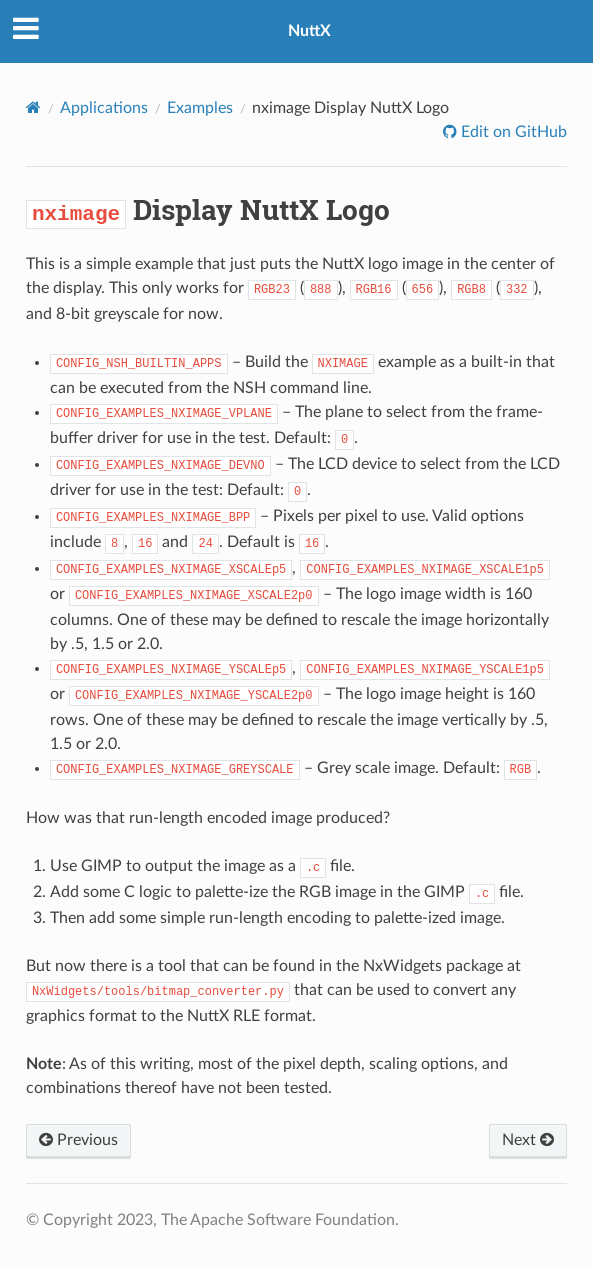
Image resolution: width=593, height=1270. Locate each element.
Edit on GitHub (512, 132)
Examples (200, 108)
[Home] (33, 107)
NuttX (309, 31)
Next (528, 1140)
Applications (104, 108)
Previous (78, 1140)
